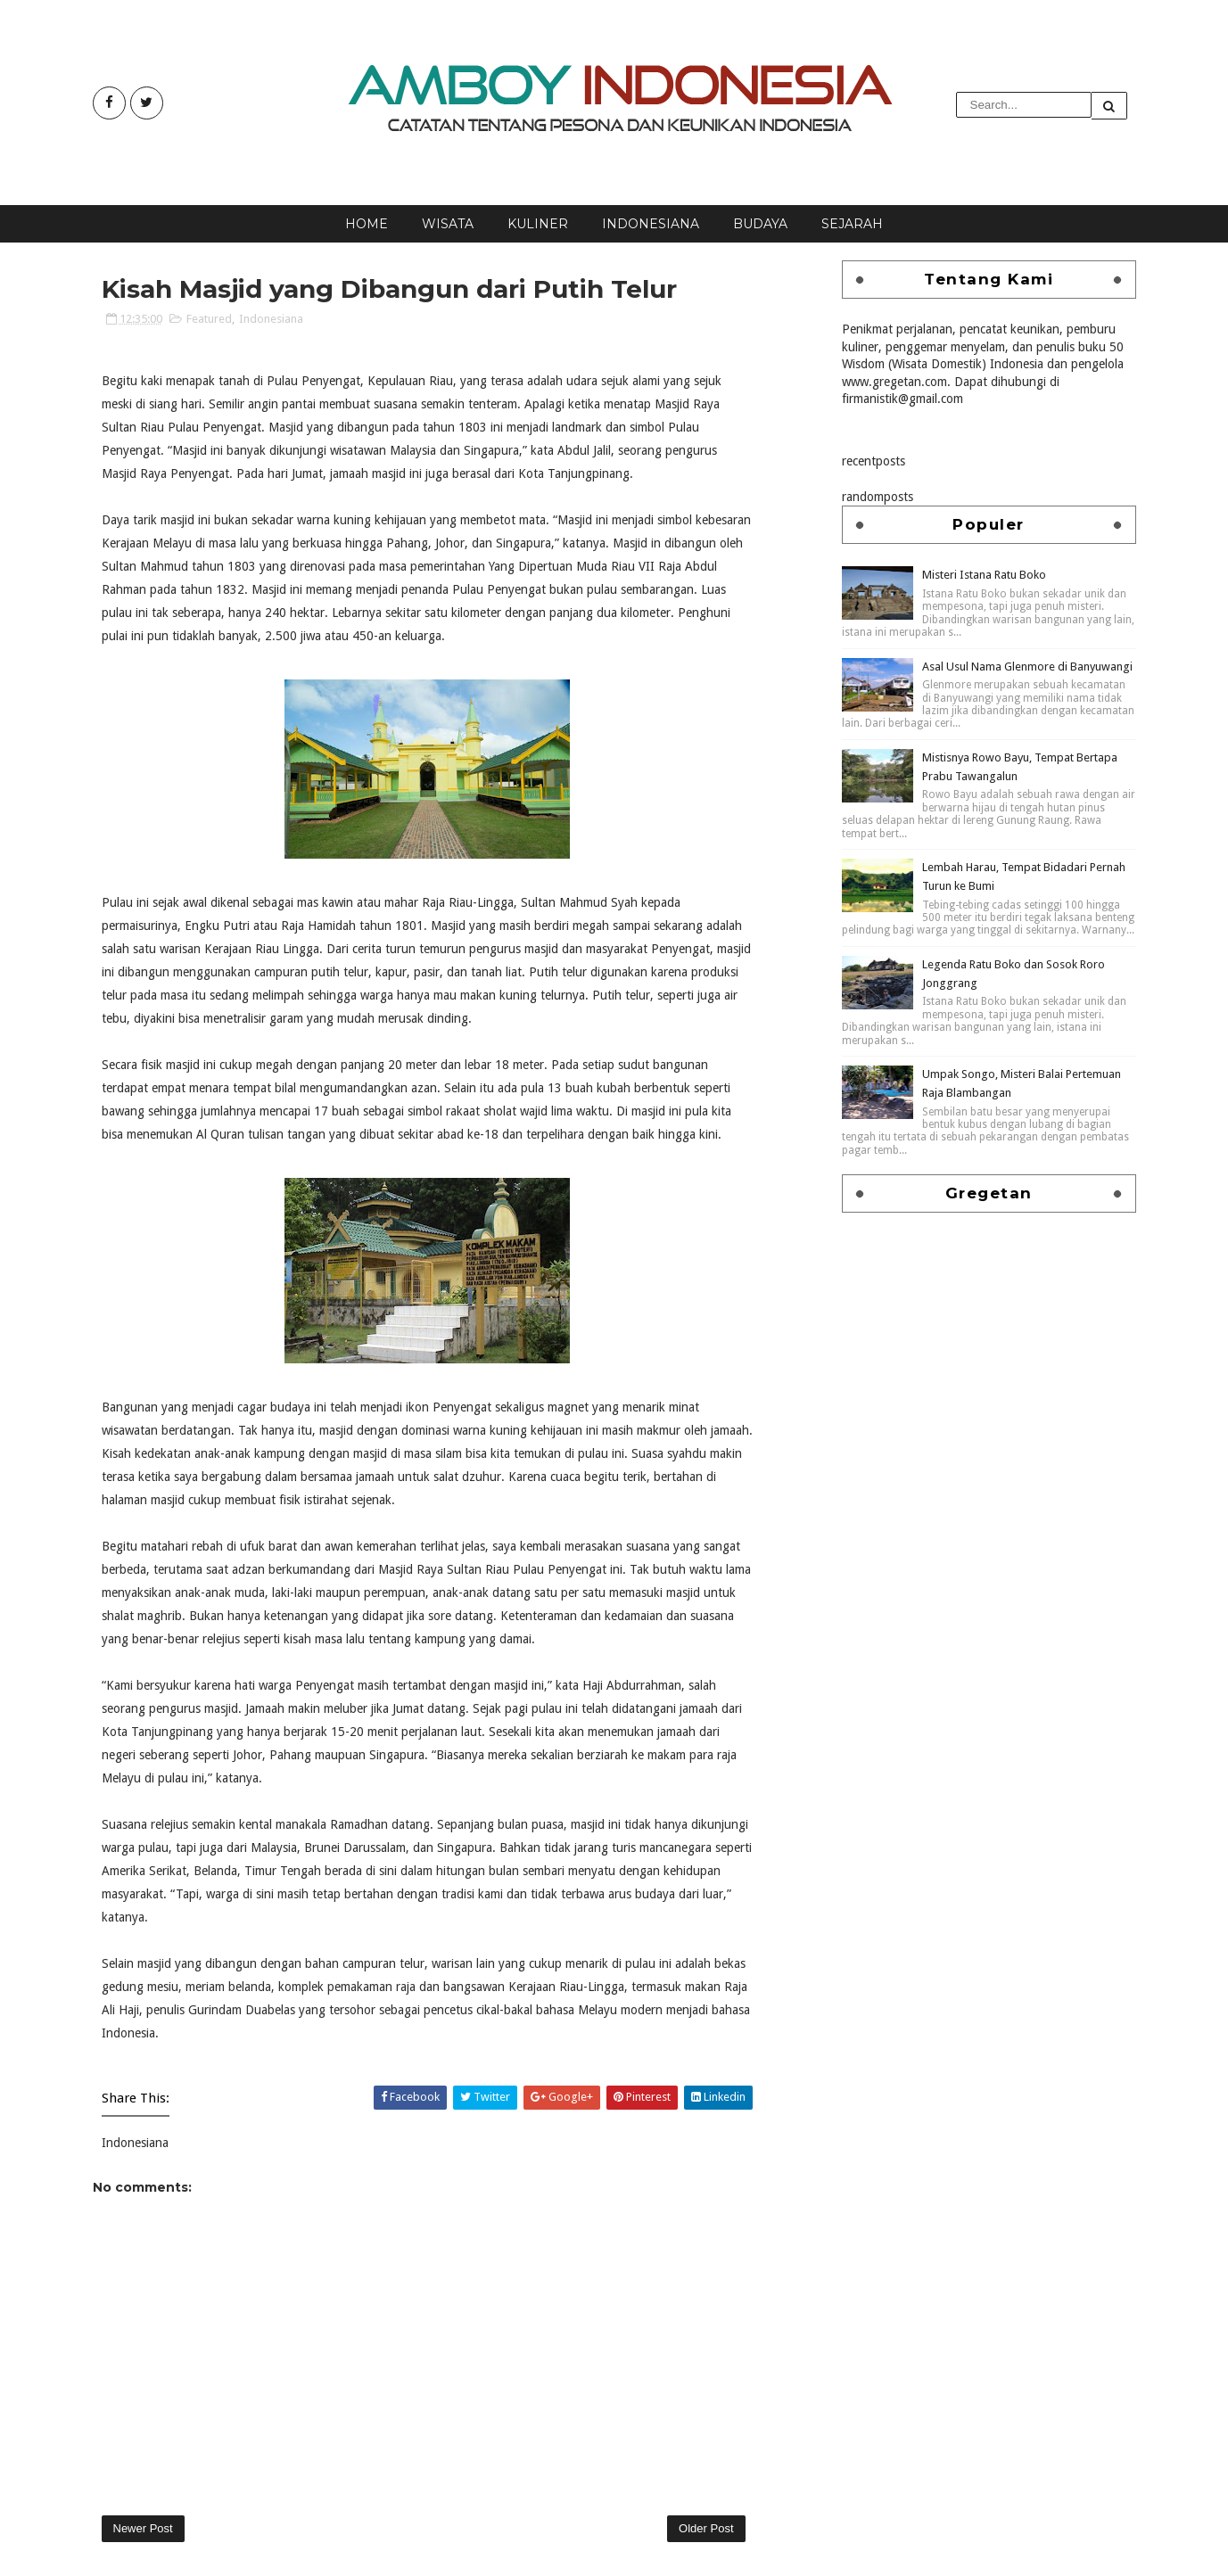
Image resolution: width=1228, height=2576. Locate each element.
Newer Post (143, 2528)
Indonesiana (650, 224)
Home (366, 224)
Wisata (448, 224)
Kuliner (537, 224)
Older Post (706, 2528)
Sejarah (852, 224)
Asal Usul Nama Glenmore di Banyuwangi (1027, 666)
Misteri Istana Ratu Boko (984, 574)
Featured (209, 318)
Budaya (760, 224)
